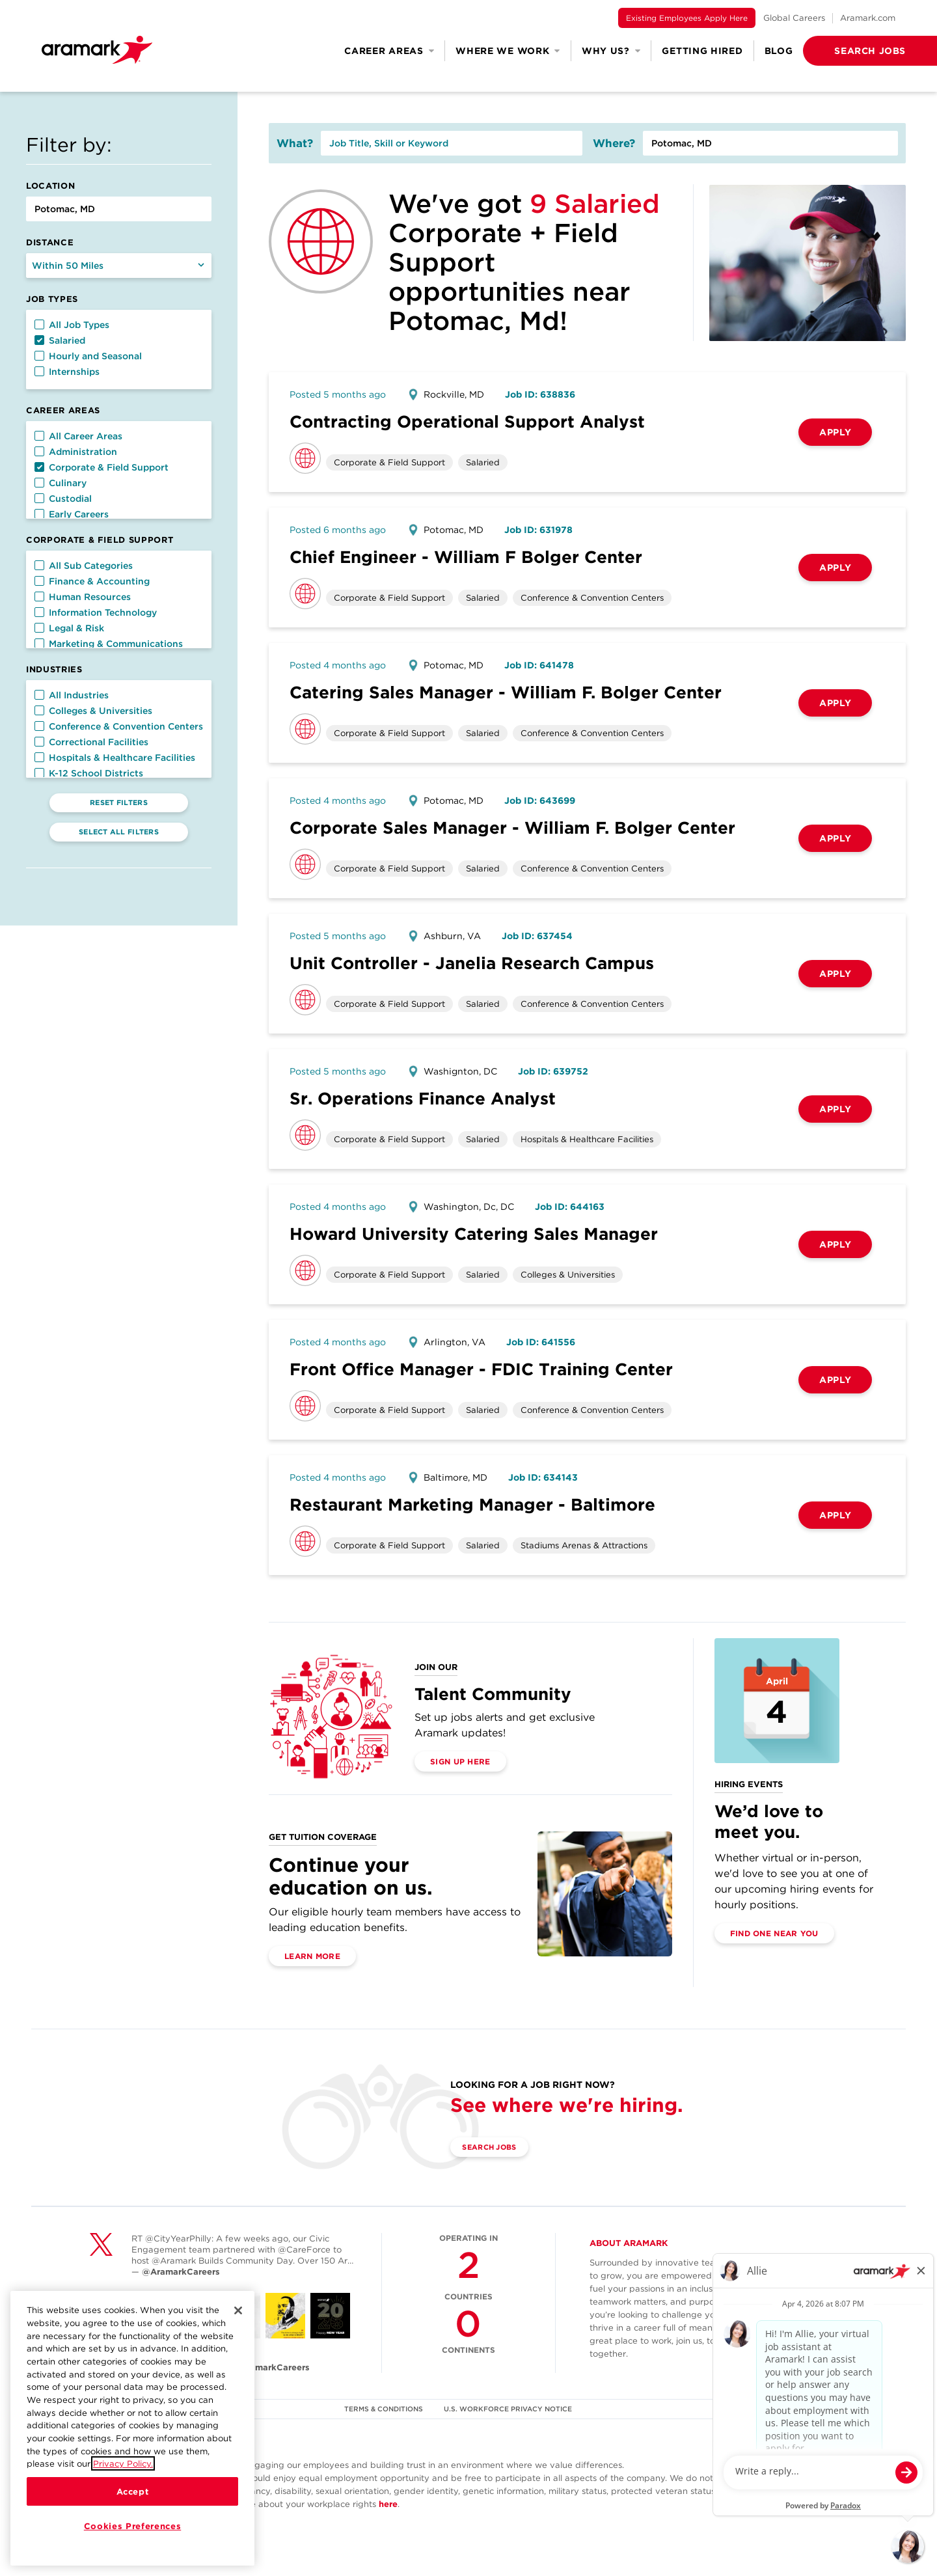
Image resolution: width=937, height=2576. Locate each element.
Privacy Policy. (123, 2463)
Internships (67, 371)
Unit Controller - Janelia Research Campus (472, 963)
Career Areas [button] (389, 51)
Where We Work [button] (507, 51)
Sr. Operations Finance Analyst (423, 1098)
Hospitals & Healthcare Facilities (114, 757)
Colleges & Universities (93, 711)
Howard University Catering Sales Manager (474, 1234)
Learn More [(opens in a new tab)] (312, 1956)
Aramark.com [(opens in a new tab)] (867, 18)
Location (50, 186)
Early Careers (71, 514)
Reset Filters (119, 802)
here (388, 2504)
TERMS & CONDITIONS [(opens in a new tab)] (383, 2408)
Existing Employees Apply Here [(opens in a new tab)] (687, 18)
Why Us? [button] (611, 51)
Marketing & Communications (108, 643)
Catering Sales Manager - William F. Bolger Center (506, 692)
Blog (779, 51)
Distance (50, 242)
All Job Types (71, 325)
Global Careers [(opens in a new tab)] (794, 18)
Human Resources (82, 597)
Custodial (63, 498)
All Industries (71, 695)
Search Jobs (496, 2147)
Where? (614, 143)
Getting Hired (702, 51)
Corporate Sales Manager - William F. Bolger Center (512, 827)
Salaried (59, 340)
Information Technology (95, 612)
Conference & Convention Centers (118, 726)
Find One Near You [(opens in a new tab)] (774, 1933)
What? (295, 143)
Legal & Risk (69, 628)
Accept (132, 2491)
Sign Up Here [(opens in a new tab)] (460, 1761)
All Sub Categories (83, 565)
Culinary (60, 483)
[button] (849, 51)
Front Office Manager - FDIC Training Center (481, 1369)
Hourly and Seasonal (88, 356)
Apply (835, 432)
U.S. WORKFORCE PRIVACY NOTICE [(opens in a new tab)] (510, 2408)
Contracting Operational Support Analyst (467, 421)
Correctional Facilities (91, 742)
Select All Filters (119, 831)
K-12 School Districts (88, 773)
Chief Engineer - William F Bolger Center (466, 557)
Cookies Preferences (132, 2526)
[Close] (238, 2310)
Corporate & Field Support (101, 467)
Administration (75, 451)
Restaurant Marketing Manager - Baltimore (472, 1504)
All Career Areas (78, 436)
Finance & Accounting (92, 581)
